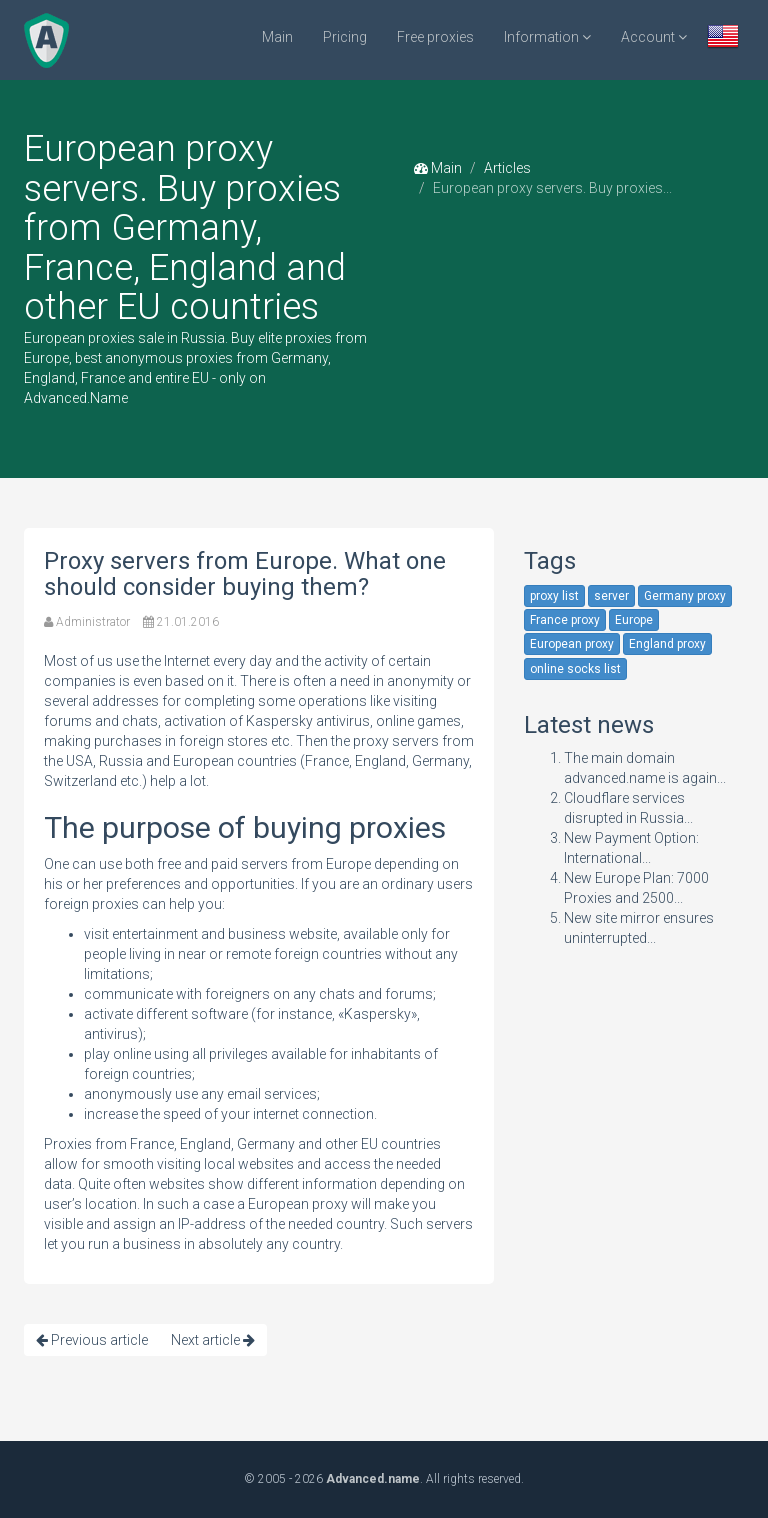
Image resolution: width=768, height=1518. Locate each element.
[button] (723, 38)
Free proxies (435, 37)
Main (277, 37)
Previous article (92, 1340)
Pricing (345, 37)
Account (654, 37)
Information (547, 37)
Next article (213, 1340)
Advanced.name (373, 1479)
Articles (507, 168)
